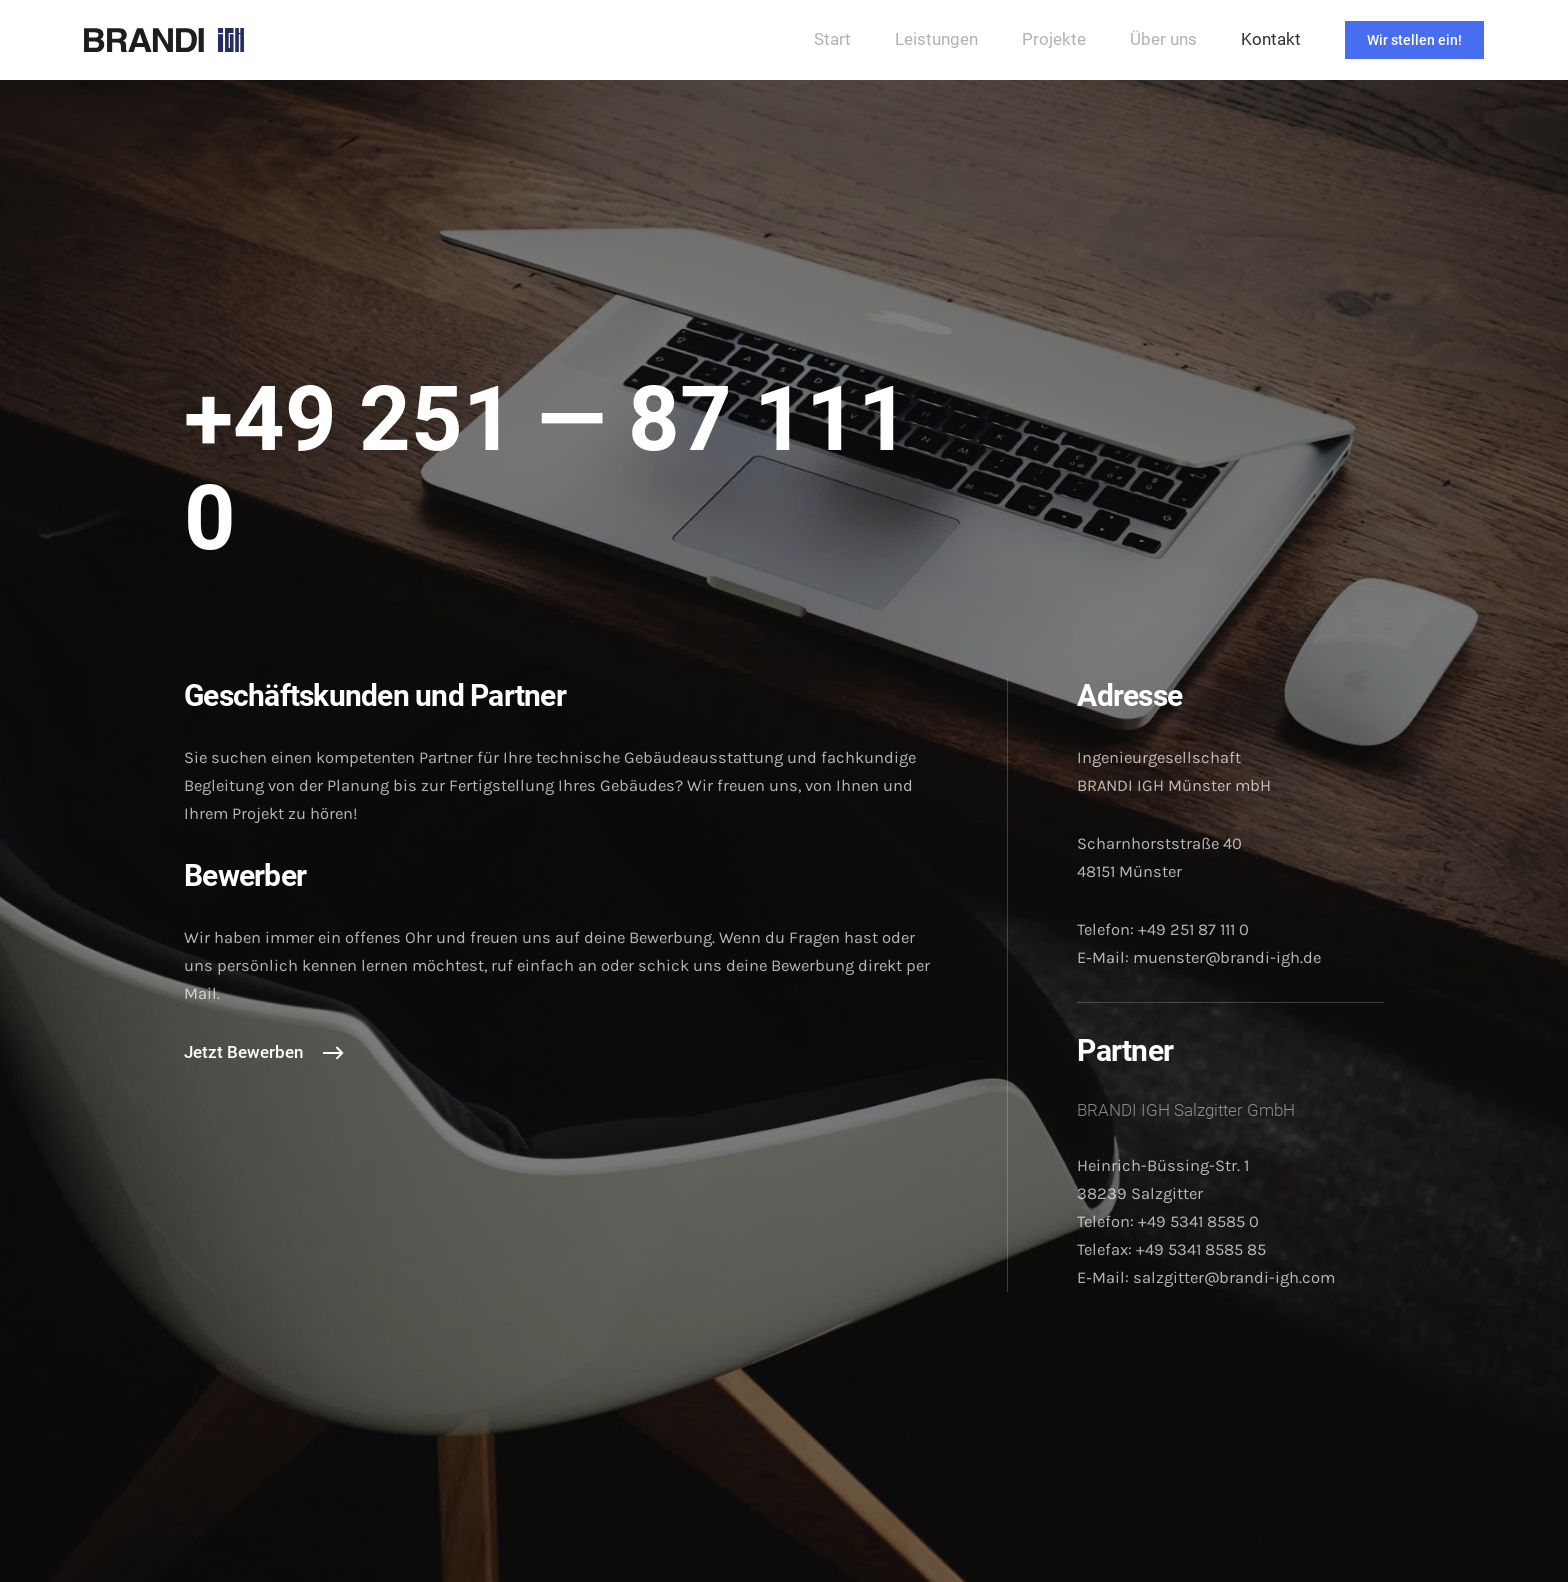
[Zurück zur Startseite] (164, 40)
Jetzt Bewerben (243, 1052)
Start (832, 39)
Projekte (1054, 39)
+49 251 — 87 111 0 (547, 469)
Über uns (1163, 39)
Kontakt (1271, 39)
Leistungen (936, 39)
